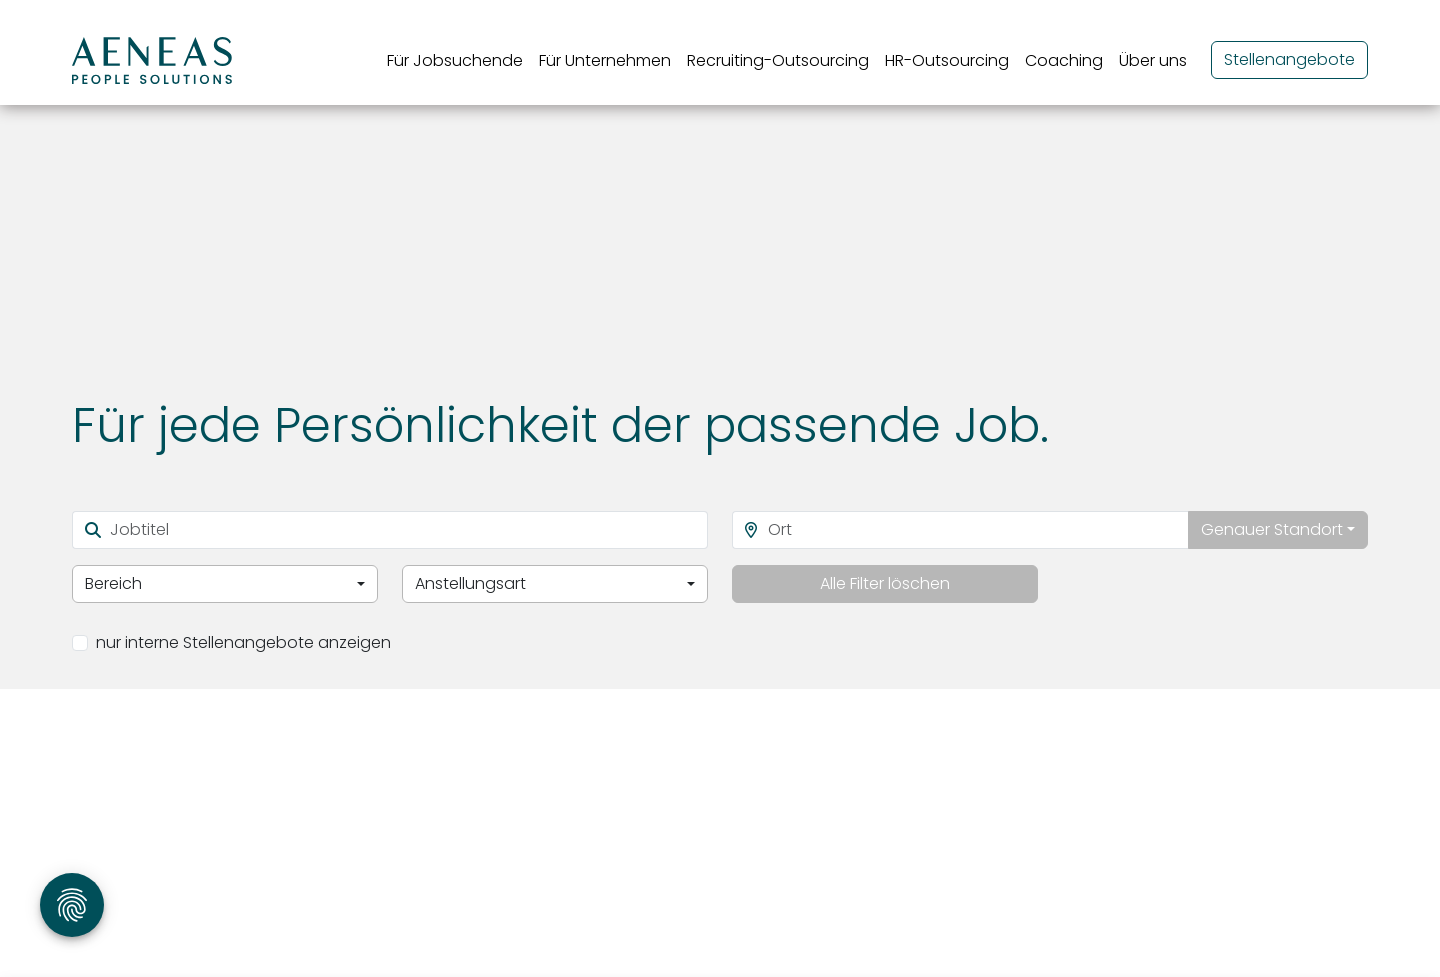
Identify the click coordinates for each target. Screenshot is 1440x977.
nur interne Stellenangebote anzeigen (243, 642)
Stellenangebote (1289, 59)
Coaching (1064, 60)
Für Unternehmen (605, 60)
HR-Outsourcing (947, 60)
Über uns (1153, 60)
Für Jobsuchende (455, 60)
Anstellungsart (470, 583)
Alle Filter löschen (885, 583)
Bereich (113, 583)
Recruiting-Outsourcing (778, 60)
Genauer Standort (1272, 529)
